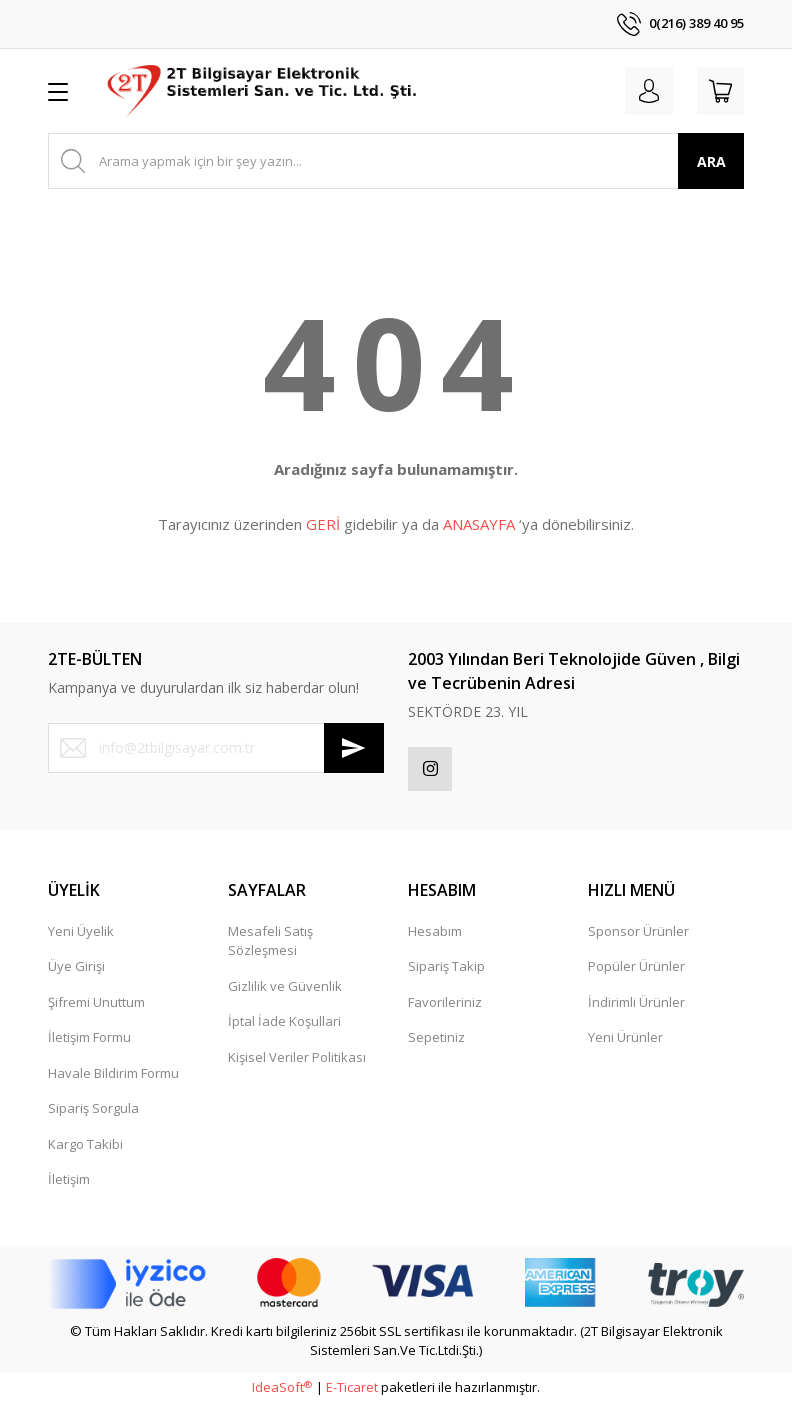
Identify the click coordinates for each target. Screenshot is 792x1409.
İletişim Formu (89, 1043)
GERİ (323, 524)
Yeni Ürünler (625, 1043)
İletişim (69, 1185)
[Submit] (354, 748)
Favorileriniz (445, 1008)
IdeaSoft (282, 1393)
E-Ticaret (352, 1393)
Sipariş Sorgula (93, 1114)
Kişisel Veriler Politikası (297, 1063)
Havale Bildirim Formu (113, 1079)
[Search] (396, 161)
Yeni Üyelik (81, 937)
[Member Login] (636, 91)
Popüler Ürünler (636, 972)
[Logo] (263, 91)
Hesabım (435, 937)
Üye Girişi (76, 972)
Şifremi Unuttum (96, 1008)
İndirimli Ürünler (636, 1008)
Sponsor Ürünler (638, 937)
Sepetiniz (436, 1043)
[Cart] (716, 91)
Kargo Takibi (85, 1150)
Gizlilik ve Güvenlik (285, 992)
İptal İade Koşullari (284, 1027)
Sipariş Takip (446, 972)
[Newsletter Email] (216, 748)
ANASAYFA (479, 524)
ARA (711, 161)
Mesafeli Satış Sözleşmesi (270, 947)
